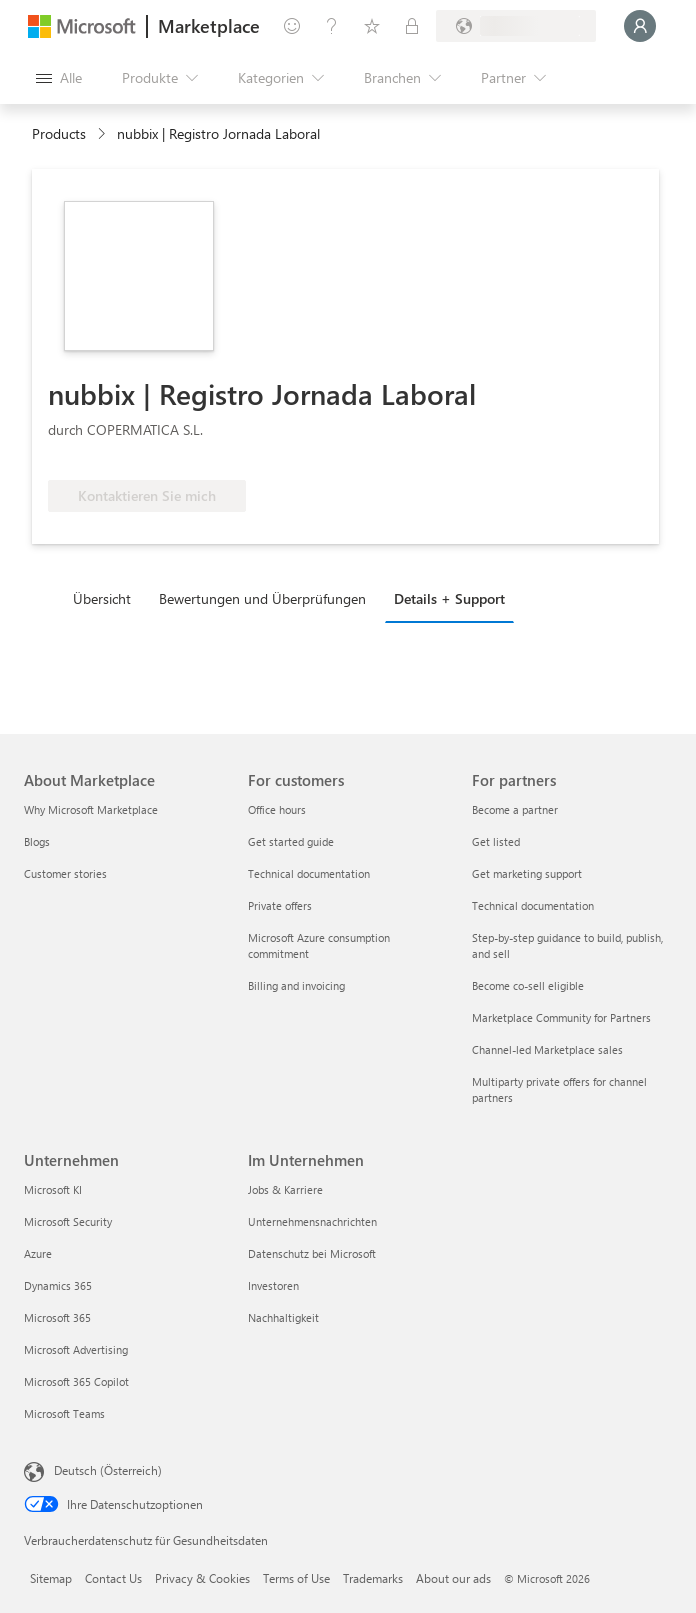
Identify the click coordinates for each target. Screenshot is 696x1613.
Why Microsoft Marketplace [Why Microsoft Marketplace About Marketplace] (91, 809)
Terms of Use (296, 1578)
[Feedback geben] (292, 26)
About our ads (453, 1578)
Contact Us (113, 1578)
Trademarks (373, 1578)
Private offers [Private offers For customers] (280, 905)
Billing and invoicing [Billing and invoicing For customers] (296, 985)
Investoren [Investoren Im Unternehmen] (273, 1285)
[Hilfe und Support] (332, 26)
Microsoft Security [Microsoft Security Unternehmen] (68, 1221)
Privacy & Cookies (202, 1578)
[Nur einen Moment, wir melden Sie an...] (640, 26)
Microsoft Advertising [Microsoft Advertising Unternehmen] (76, 1349)
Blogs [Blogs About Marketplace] (37, 841)
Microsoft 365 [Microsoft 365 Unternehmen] (57, 1317)
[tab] (107, 598)
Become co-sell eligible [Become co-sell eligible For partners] (528, 985)
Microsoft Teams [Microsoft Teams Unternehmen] (64, 1413)
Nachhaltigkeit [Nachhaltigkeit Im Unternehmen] (283, 1317)
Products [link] (59, 133)
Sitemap (51, 1578)
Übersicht (102, 598)
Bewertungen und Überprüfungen (262, 598)
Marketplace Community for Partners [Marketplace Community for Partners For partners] (561, 1017)
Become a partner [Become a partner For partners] (515, 809)
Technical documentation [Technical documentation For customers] (309, 873)
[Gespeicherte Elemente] (372, 26)
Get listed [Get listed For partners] (496, 841)
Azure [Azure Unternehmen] (38, 1253)
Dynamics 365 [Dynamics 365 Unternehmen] (58, 1285)
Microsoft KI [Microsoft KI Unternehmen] (53, 1189)
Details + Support (449, 598)
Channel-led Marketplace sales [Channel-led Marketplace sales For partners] (547, 1049)
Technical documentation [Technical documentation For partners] (533, 905)
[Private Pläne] (412, 26)
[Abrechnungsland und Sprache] (516, 26)
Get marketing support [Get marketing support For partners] (527, 873)
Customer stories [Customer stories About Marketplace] (65, 873)
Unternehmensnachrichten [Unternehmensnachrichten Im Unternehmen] (312, 1221)
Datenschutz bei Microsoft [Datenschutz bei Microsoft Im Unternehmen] (312, 1253)
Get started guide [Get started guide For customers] (291, 841)
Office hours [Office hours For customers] (277, 809)
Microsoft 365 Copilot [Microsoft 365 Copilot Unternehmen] (76, 1381)
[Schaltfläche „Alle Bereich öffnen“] (59, 78)
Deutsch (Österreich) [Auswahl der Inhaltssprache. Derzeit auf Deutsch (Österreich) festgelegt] (108, 1470)
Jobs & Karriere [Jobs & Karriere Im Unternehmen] (285, 1189)
